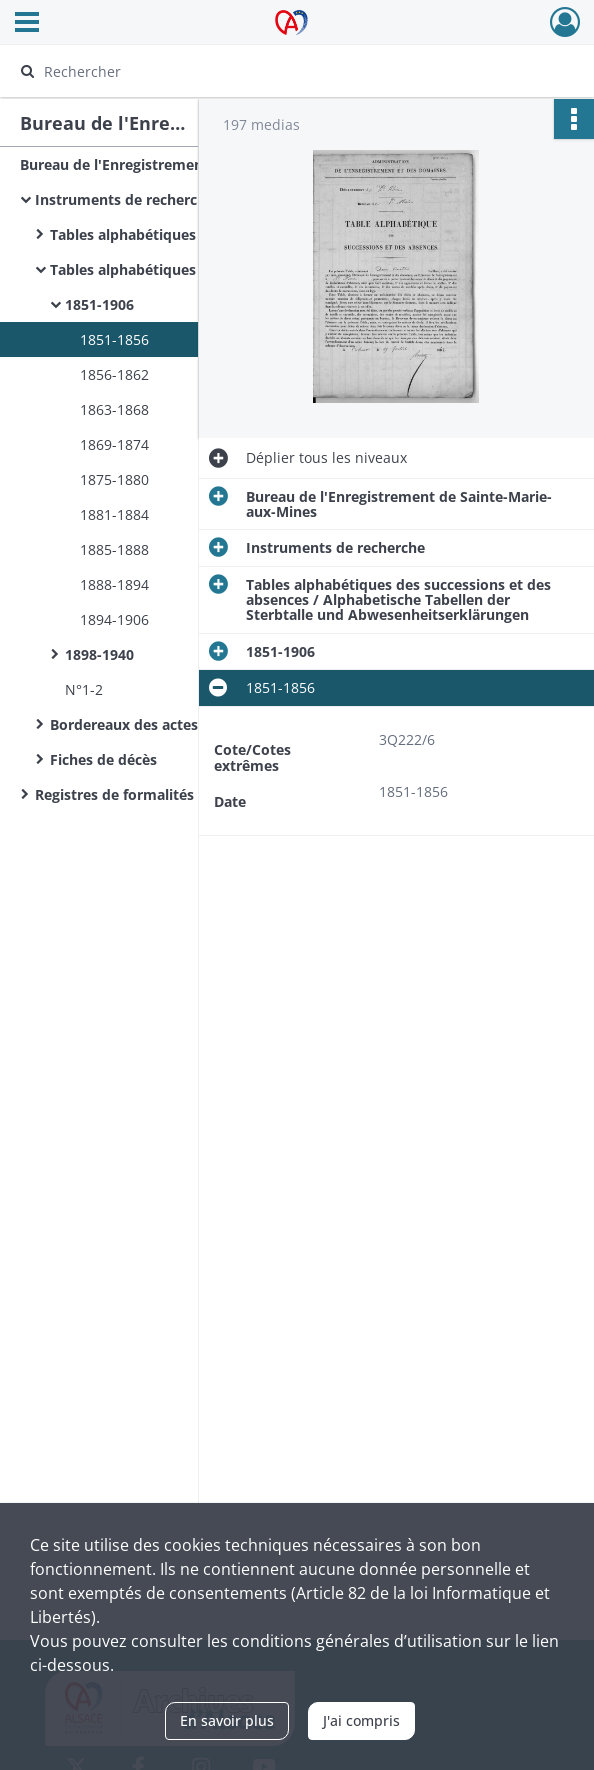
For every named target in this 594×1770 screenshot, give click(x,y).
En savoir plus (227, 1720)
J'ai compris (361, 1720)
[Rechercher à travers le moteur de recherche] (278, 71)
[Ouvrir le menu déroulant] (27, 24)
